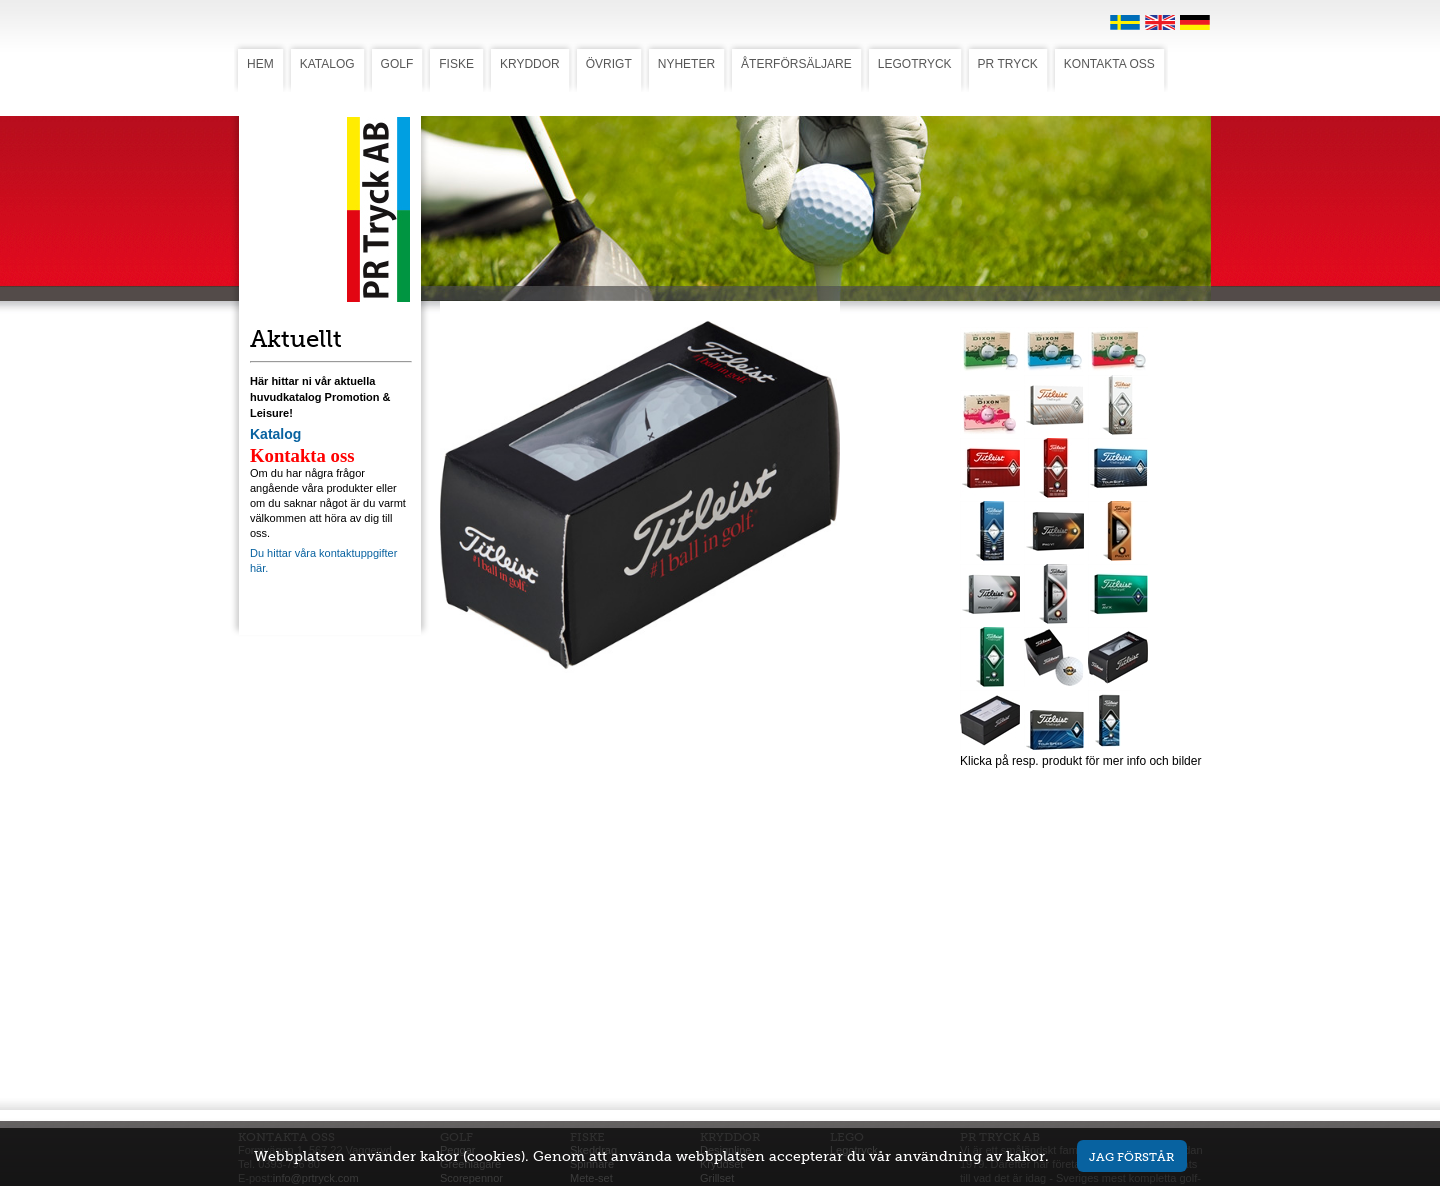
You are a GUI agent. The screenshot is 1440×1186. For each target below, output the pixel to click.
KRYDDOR (530, 64)
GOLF (397, 64)
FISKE (456, 64)
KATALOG (327, 64)
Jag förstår (1131, 1156)
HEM (260, 64)
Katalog (275, 434)
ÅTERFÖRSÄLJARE (796, 64)
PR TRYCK (1008, 64)
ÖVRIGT (609, 64)
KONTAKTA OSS (1109, 64)
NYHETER (686, 64)
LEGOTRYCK (915, 64)
